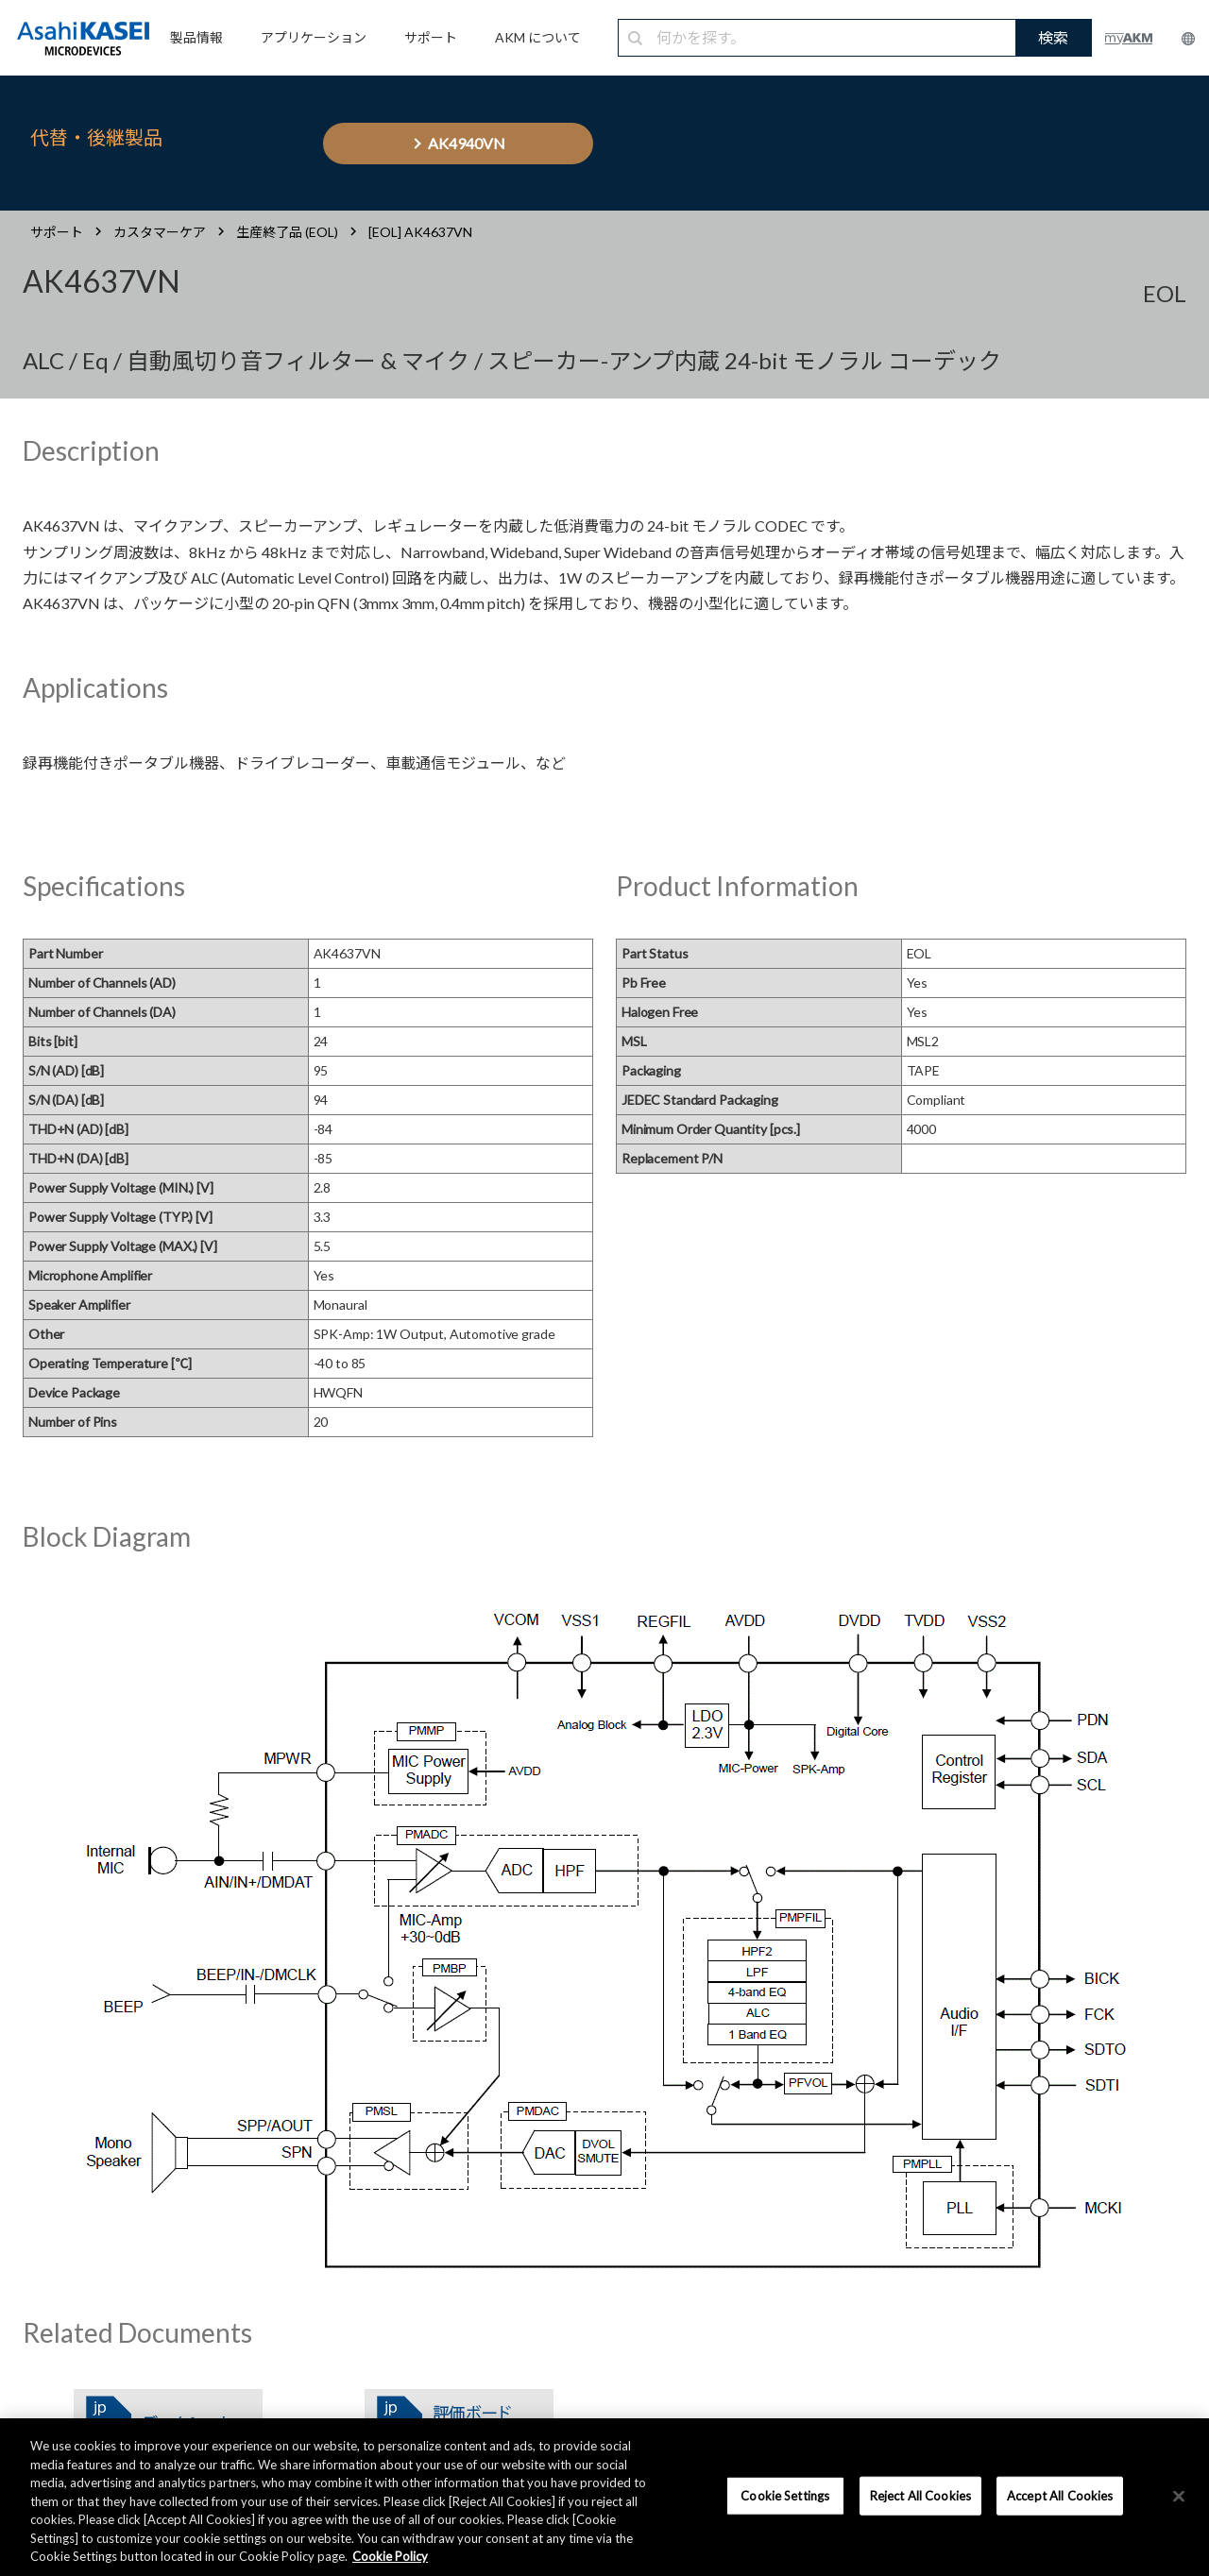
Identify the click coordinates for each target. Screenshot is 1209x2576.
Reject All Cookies (920, 2494)
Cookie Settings (785, 2494)
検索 (1053, 37)
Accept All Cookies (1060, 2494)
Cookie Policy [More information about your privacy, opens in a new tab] (390, 2556)
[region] (604, 2497)
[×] (1179, 2496)
